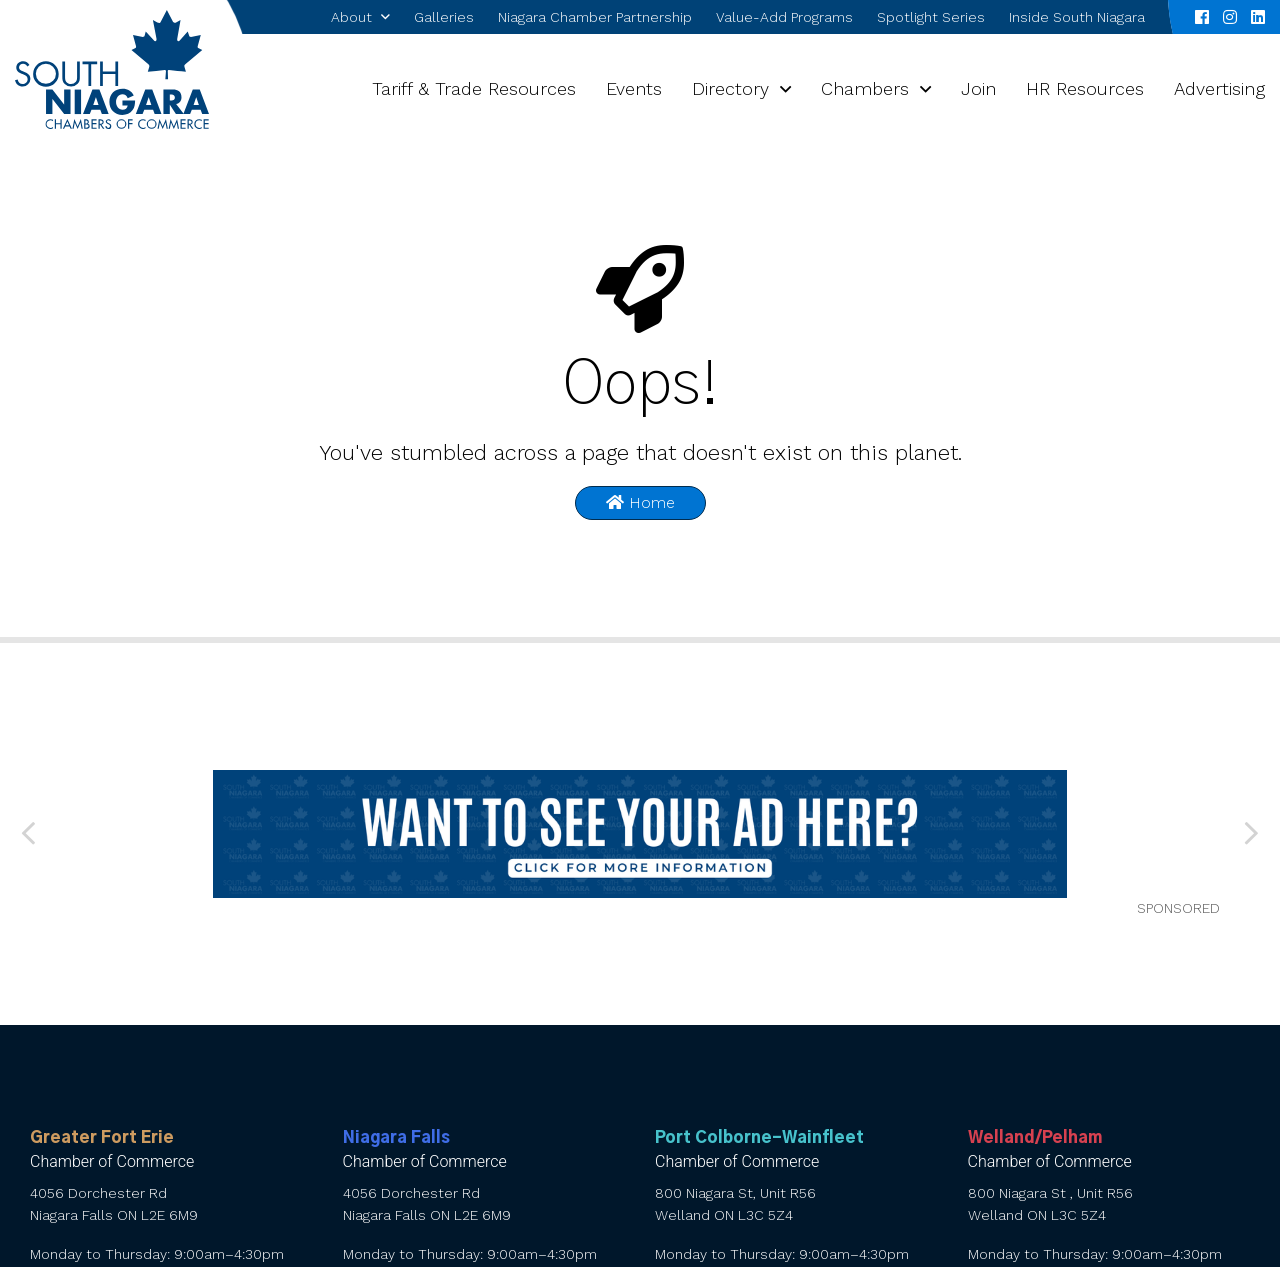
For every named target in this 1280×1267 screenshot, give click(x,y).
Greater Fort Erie (102, 1138)
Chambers (865, 88)
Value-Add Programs (784, 17)
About (351, 17)
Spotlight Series (931, 17)
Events (634, 88)
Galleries (444, 17)
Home (640, 502)
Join (978, 88)
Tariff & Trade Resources (474, 88)
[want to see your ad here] (639, 834)
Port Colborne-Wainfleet (759, 1138)
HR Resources (1085, 88)
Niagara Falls (396, 1138)
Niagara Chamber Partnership (595, 17)
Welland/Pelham (1035, 1138)
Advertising (1219, 88)
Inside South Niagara (1077, 17)
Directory (730, 88)
